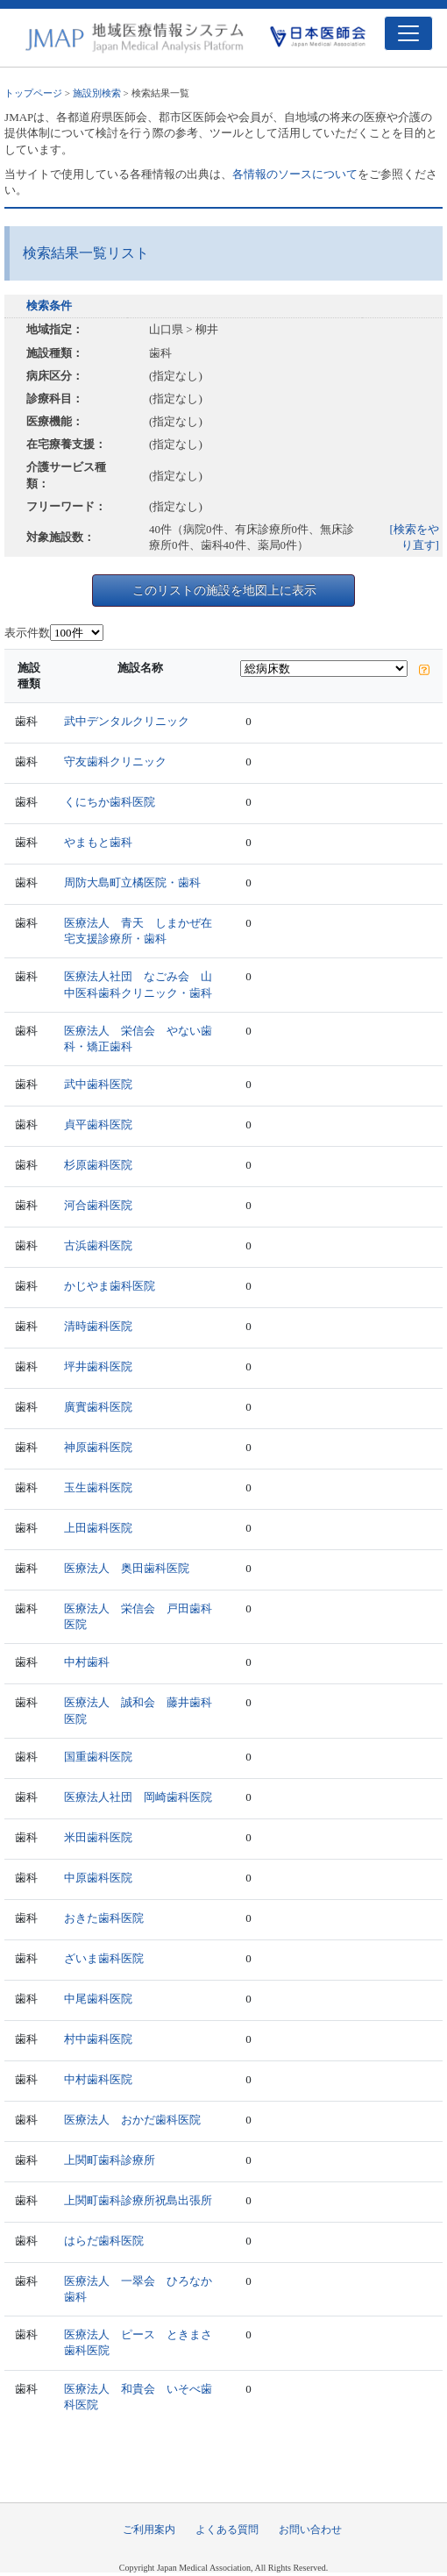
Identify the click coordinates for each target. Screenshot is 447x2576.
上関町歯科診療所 (109, 2160)
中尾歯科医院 (98, 1998)
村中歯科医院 (98, 2039)
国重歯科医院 (98, 1756)
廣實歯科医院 (98, 1406)
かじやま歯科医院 (109, 1285)
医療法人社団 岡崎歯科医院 (138, 1797)
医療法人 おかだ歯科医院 (132, 2119)
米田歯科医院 (98, 1837)
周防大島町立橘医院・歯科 (132, 882)
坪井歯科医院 (98, 1366)
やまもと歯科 (98, 842)
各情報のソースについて (295, 174)
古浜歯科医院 (98, 1245)
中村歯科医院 (98, 2079)
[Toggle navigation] (408, 33)
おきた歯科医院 (104, 1918)
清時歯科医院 (98, 1326)
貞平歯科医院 (98, 1124)
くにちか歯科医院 (109, 801)
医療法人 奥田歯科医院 (126, 1568)
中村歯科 (87, 1662)
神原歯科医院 (98, 1447)
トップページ (33, 93)
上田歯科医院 (98, 1527)
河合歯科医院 (98, 1205)
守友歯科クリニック (115, 761)
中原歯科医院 (98, 1877)
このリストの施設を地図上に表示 (224, 590)
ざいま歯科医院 (104, 1958)
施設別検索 (97, 93)
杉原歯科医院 (98, 1164)
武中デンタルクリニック (126, 721)
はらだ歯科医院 (104, 2240)
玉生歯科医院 (98, 1487)
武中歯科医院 (98, 1084)
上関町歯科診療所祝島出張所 (138, 2200)
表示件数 (27, 632)
